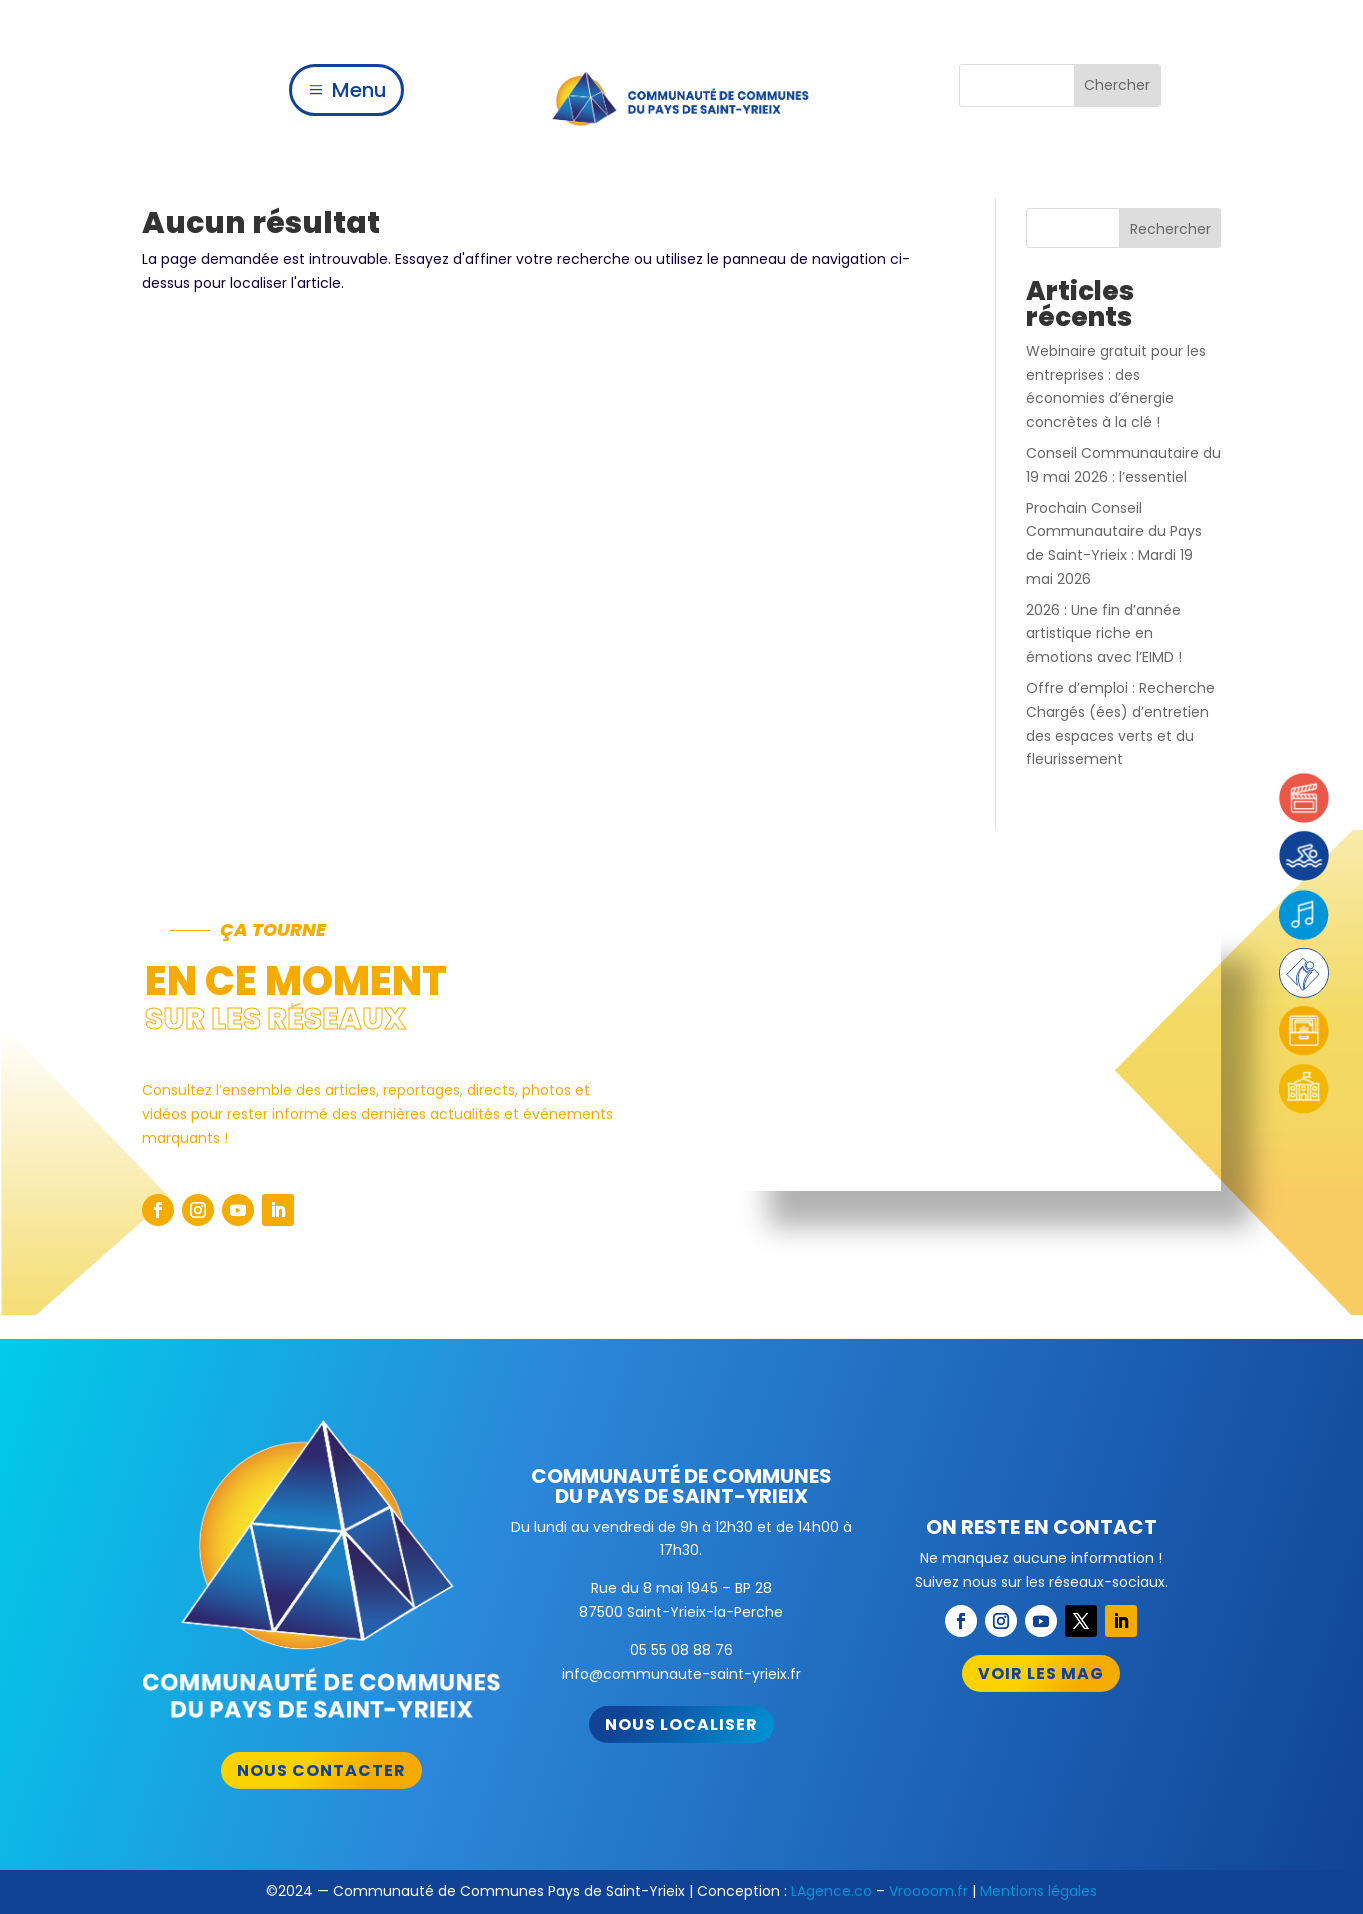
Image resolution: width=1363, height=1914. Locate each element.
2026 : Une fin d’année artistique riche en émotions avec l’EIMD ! (1104, 634)
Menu (359, 90)
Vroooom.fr (928, 1891)
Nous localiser (681, 1724)
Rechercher (1170, 229)
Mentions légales (1038, 1891)
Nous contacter (321, 1770)
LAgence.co (831, 1891)
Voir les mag (1041, 1673)
